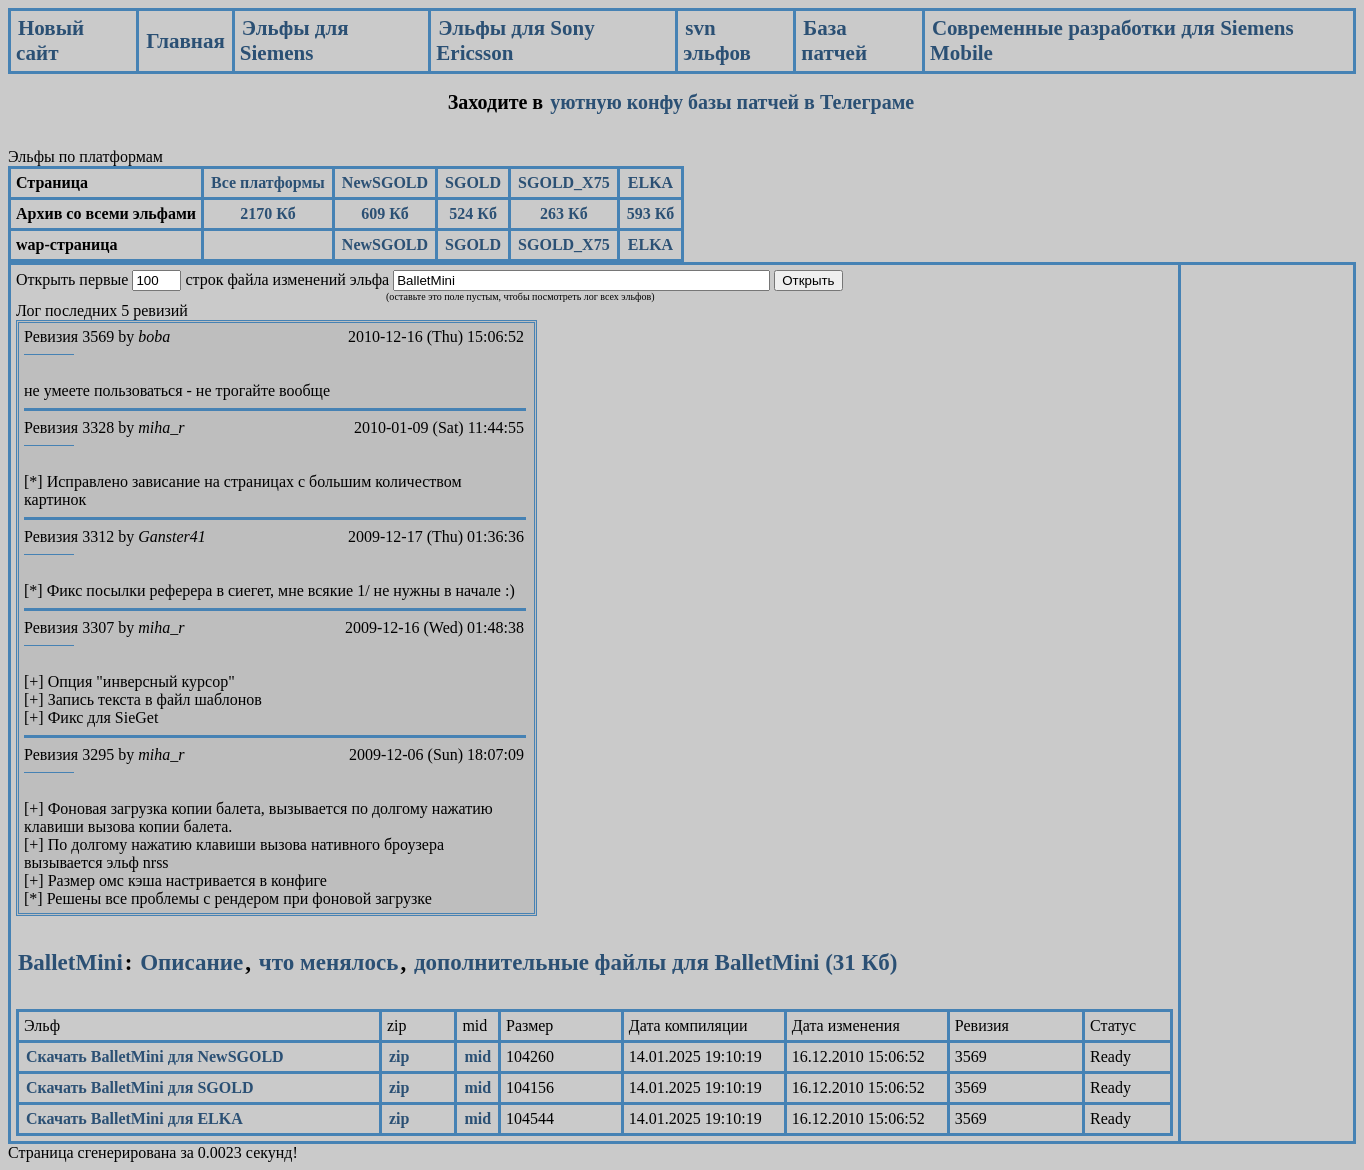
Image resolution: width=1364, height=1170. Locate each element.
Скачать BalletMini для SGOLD (139, 1087)
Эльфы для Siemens (294, 40)
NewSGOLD (385, 182)
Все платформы (268, 182)
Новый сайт (50, 40)
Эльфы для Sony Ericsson (515, 40)
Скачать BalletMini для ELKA (134, 1118)
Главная (185, 41)
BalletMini (70, 962)
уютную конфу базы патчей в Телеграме (732, 102)
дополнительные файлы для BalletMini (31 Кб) (656, 962)
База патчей (834, 40)
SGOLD (473, 182)
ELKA (650, 182)
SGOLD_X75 (564, 182)
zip (399, 1056)
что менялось (325, 962)
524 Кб (473, 213)
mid (477, 1056)
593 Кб (651, 213)
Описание (191, 962)
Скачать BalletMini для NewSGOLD (155, 1056)
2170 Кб (268, 213)
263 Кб (564, 213)
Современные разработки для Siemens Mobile (1112, 40)
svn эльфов (716, 40)
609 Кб (385, 213)
